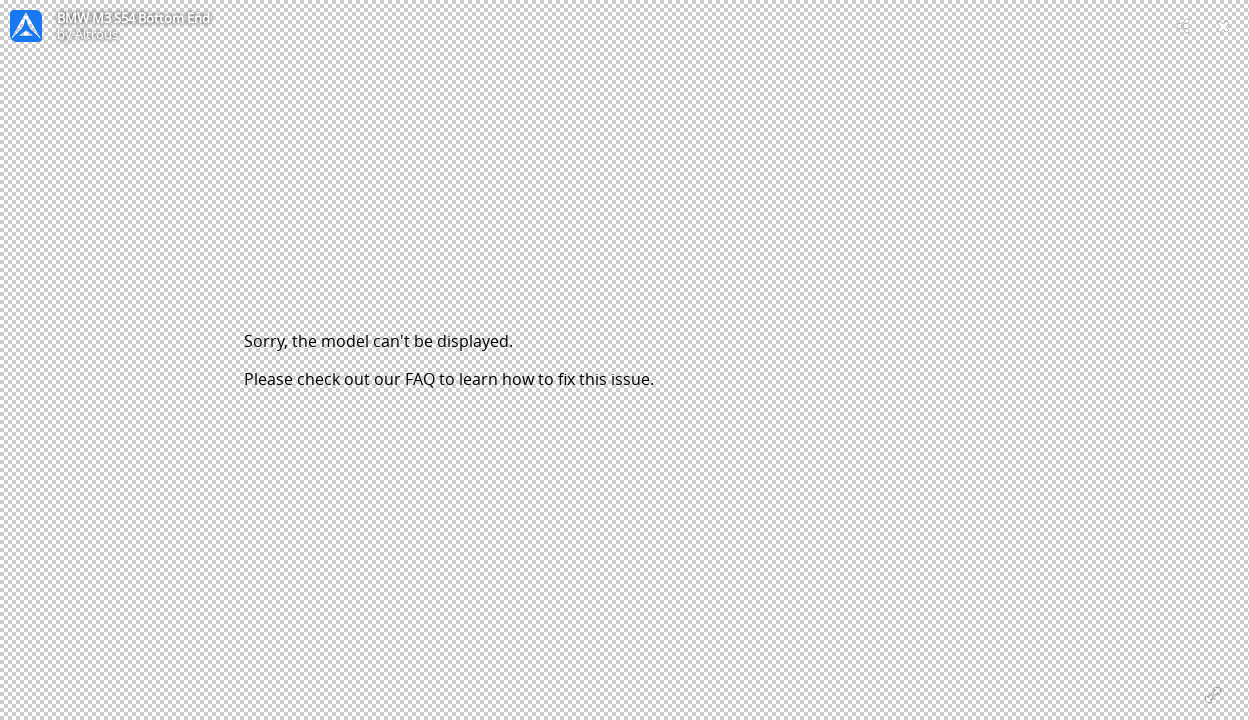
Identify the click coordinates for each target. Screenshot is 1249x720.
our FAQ (404, 379)
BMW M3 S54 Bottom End (133, 18)
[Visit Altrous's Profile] (26, 26)
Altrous (96, 34)
